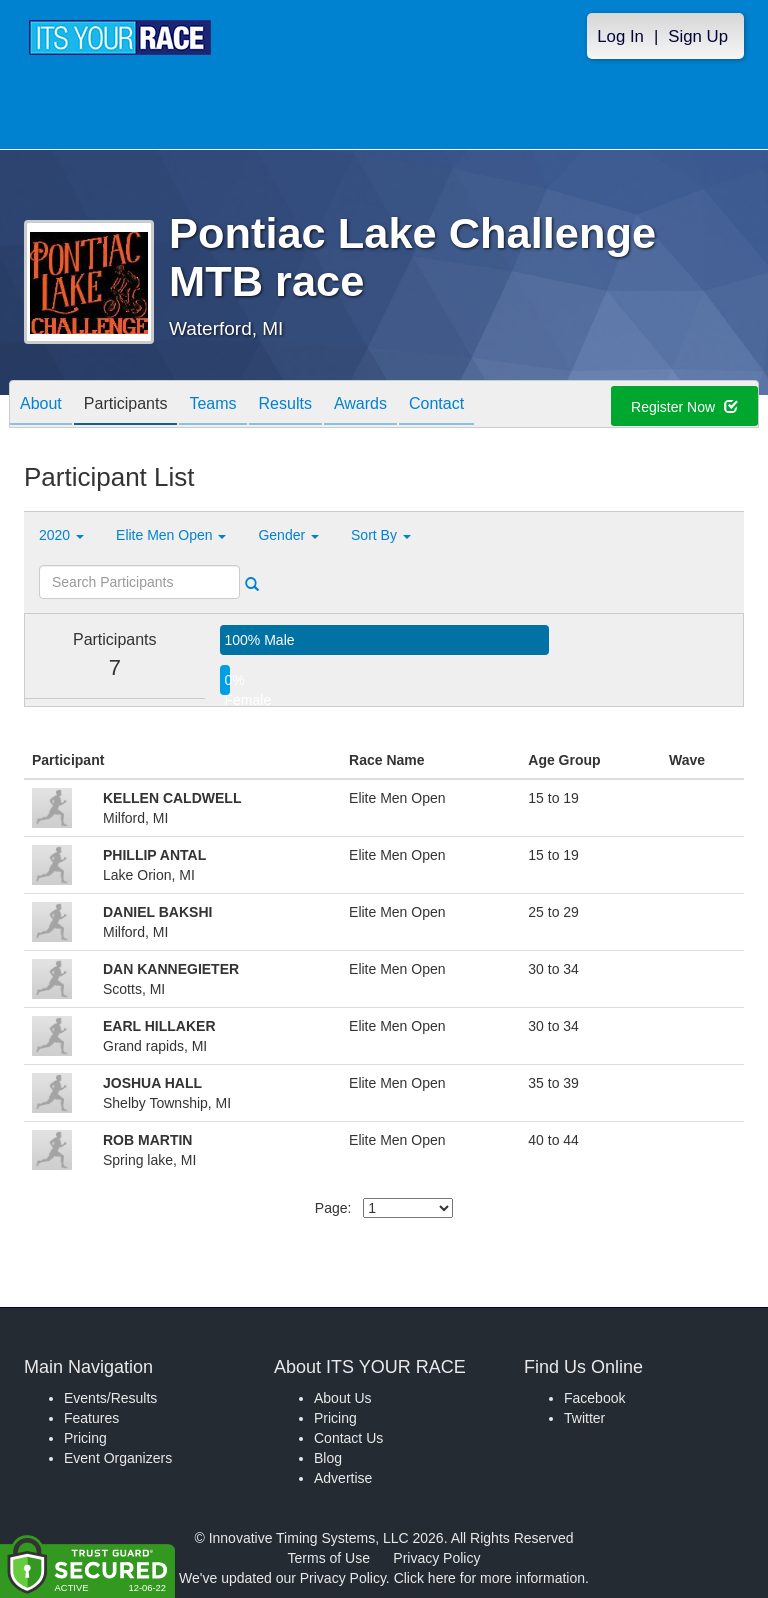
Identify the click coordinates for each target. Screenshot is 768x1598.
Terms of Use (329, 1558)
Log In (620, 36)
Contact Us (348, 1438)
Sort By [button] (381, 535)
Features (91, 1418)
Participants (126, 405)
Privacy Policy (436, 1558)
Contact (436, 405)
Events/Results (110, 1398)
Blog (328, 1458)
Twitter (584, 1418)
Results (285, 405)
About (41, 405)
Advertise (343, 1478)
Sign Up (698, 36)
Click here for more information (489, 1578)
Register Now (684, 407)
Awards (360, 405)
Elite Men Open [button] (171, 535)
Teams (212, 405)
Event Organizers (118, 1458)
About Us (343, 1398)
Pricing (85, 1438)
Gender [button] (288, 535)
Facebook (594, 1398)
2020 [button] (61, 535)
